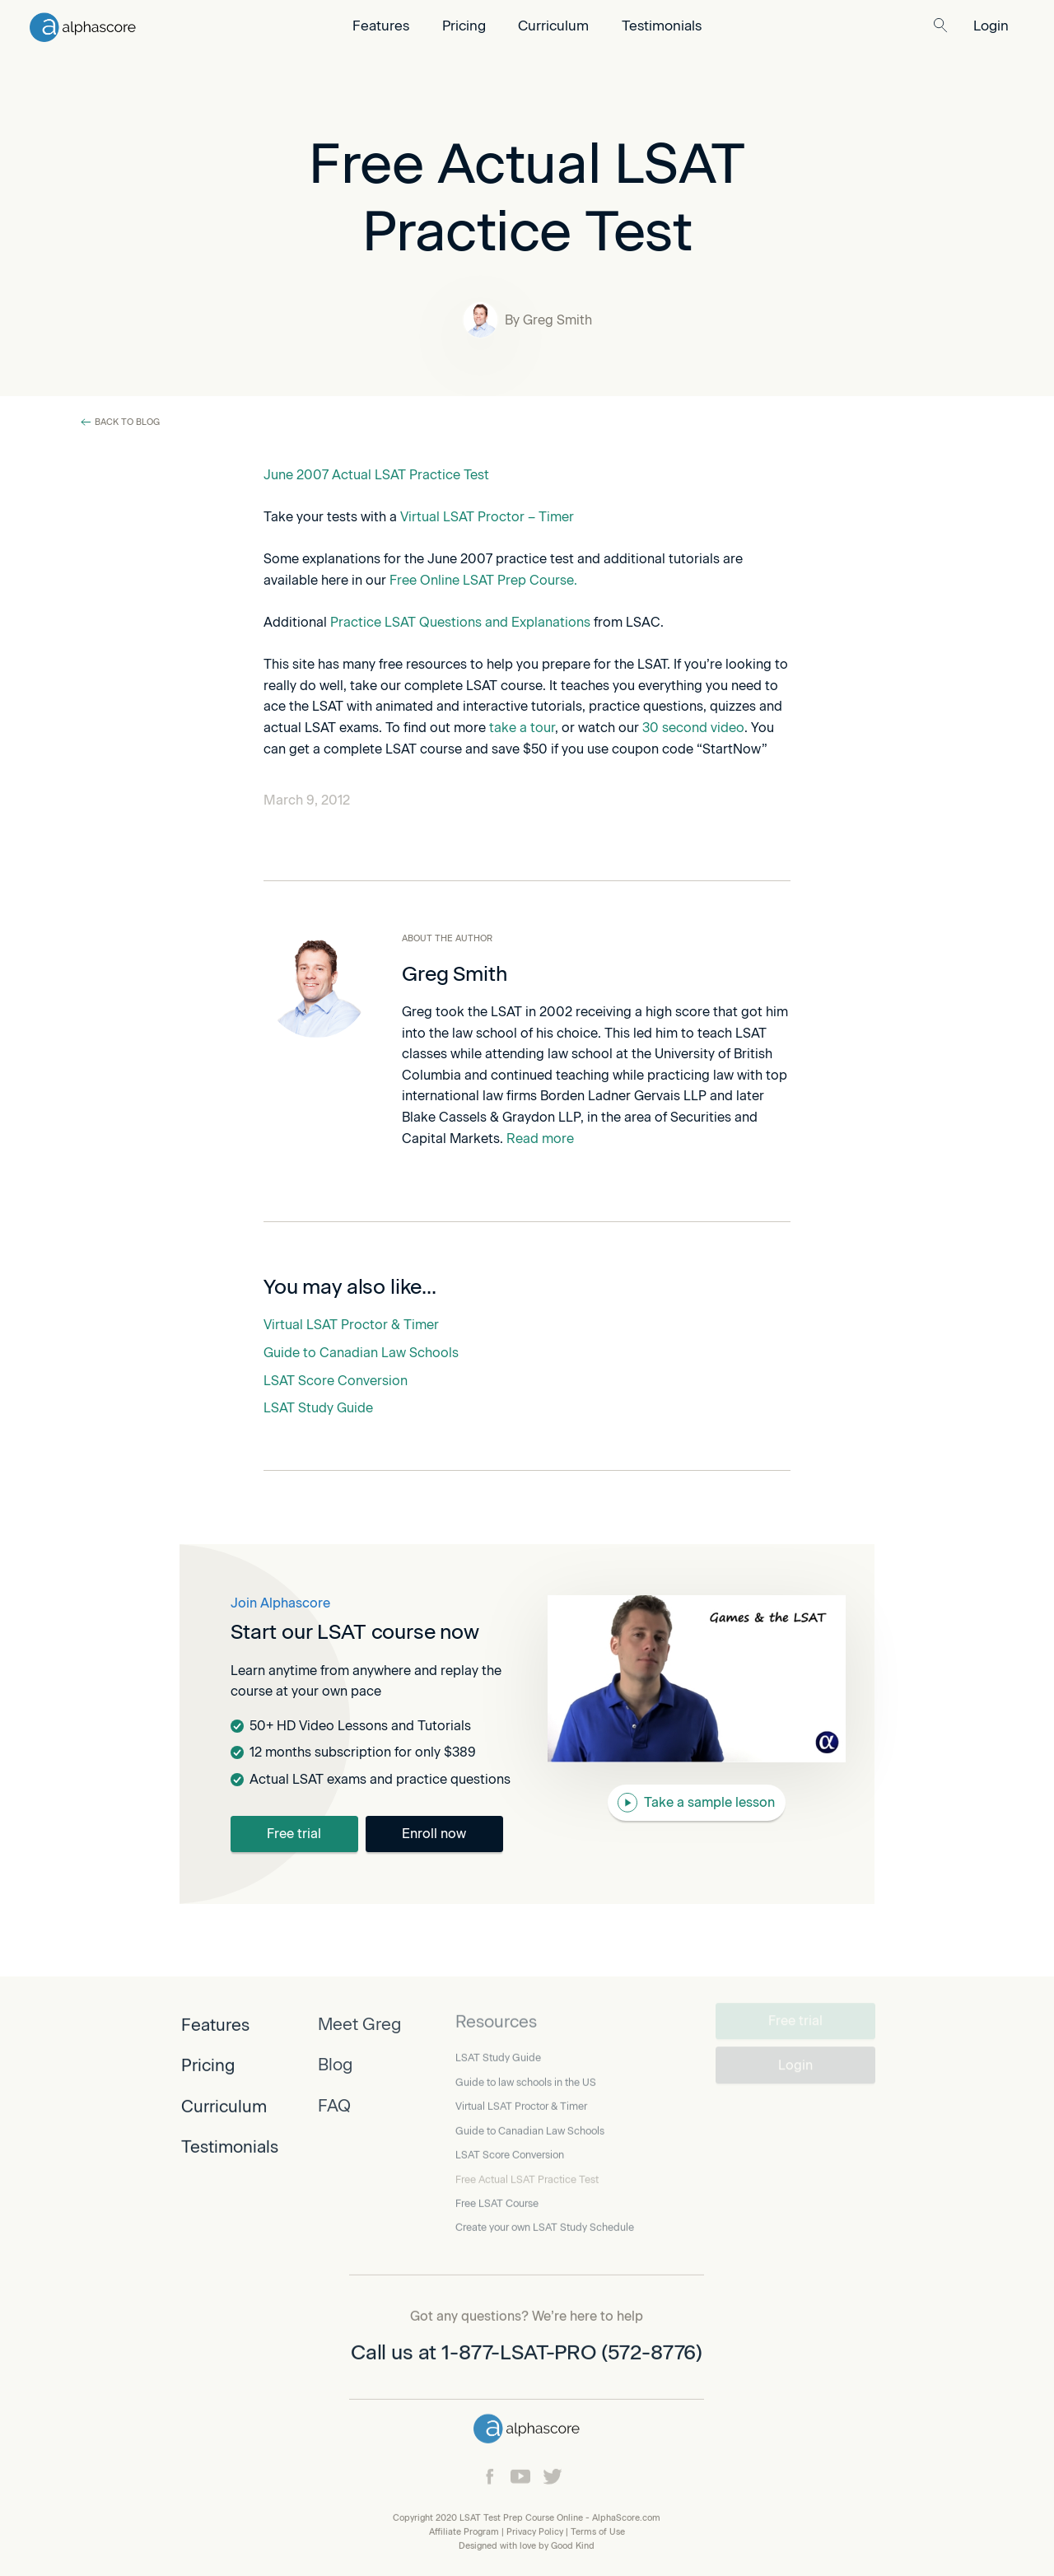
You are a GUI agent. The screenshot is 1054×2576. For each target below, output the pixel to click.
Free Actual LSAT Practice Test (527, 2170)
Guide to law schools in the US (525, 2073)
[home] (172, 26)
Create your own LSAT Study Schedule (544, 2219)
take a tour (522, 727)
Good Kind (573, 2544)
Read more (538, 1138)
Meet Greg (359, 2021)
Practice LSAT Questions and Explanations (460, 622)
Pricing (464, 25)
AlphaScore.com (626, 2516)
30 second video (693, 727)
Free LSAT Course (497, 2194)
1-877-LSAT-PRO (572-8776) (572, 2350)
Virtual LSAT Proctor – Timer (487, 517)
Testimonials (662, 25)
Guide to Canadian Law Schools (361, 1352)
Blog (335, 2061)
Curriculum (553, 25)
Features (380, 25)
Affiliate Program (464, 2530)
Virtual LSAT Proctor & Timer (351, 1324)
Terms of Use (598, 2530)
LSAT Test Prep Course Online (521, 2516)
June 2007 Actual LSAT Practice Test (376, 475)
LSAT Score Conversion (336, 1380)
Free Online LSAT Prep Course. (483, 580)
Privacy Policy (534, 2530)
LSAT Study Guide (318, 1408)
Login (991, 25)
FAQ (334, 2102)
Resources (496, 2013)
